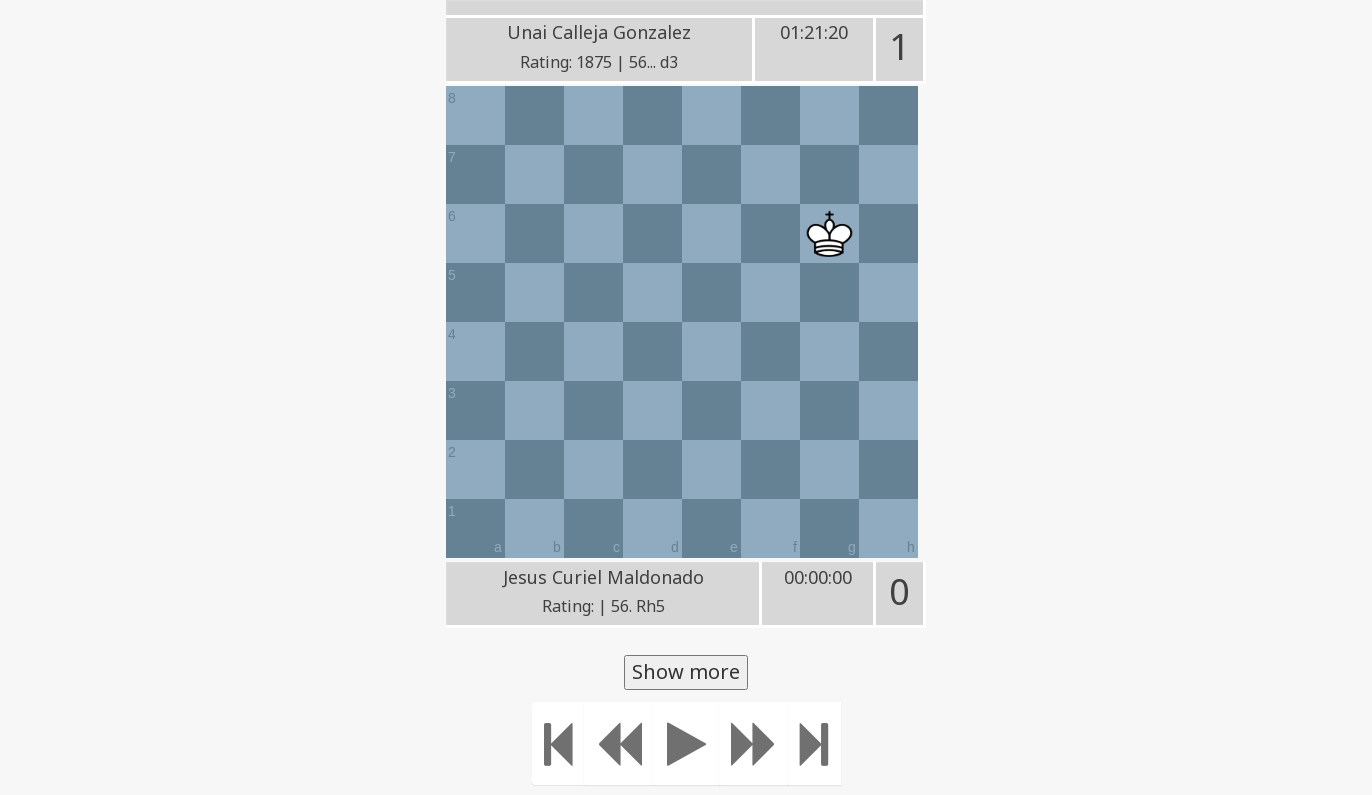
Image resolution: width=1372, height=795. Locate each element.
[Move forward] (754, 743)
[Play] (686, 743)
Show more (686, 671)
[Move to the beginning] (558, 743)
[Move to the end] (814, 743)
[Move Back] (619, 743)
